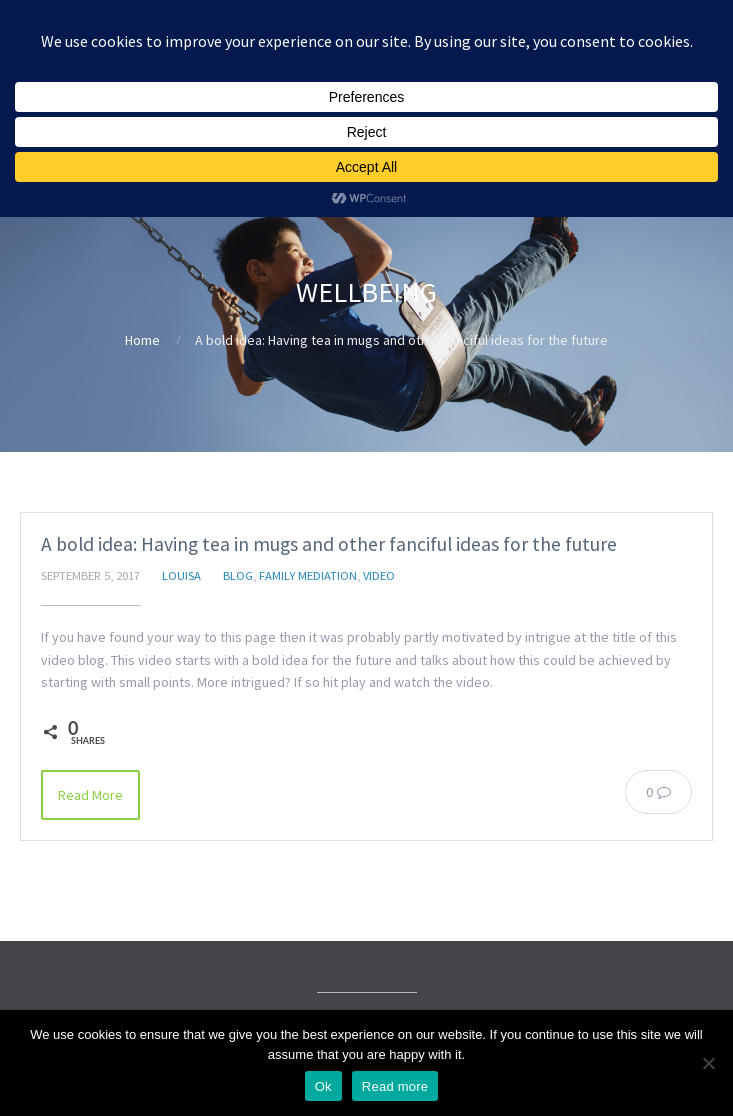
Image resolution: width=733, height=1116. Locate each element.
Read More (90, 795)
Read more (395, 1086)
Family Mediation (308, 575)
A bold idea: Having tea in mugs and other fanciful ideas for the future (329, 544)
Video (379, 575)
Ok (323, 1086)
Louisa (181, 575)
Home (142, 340)
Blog (238, 575)
